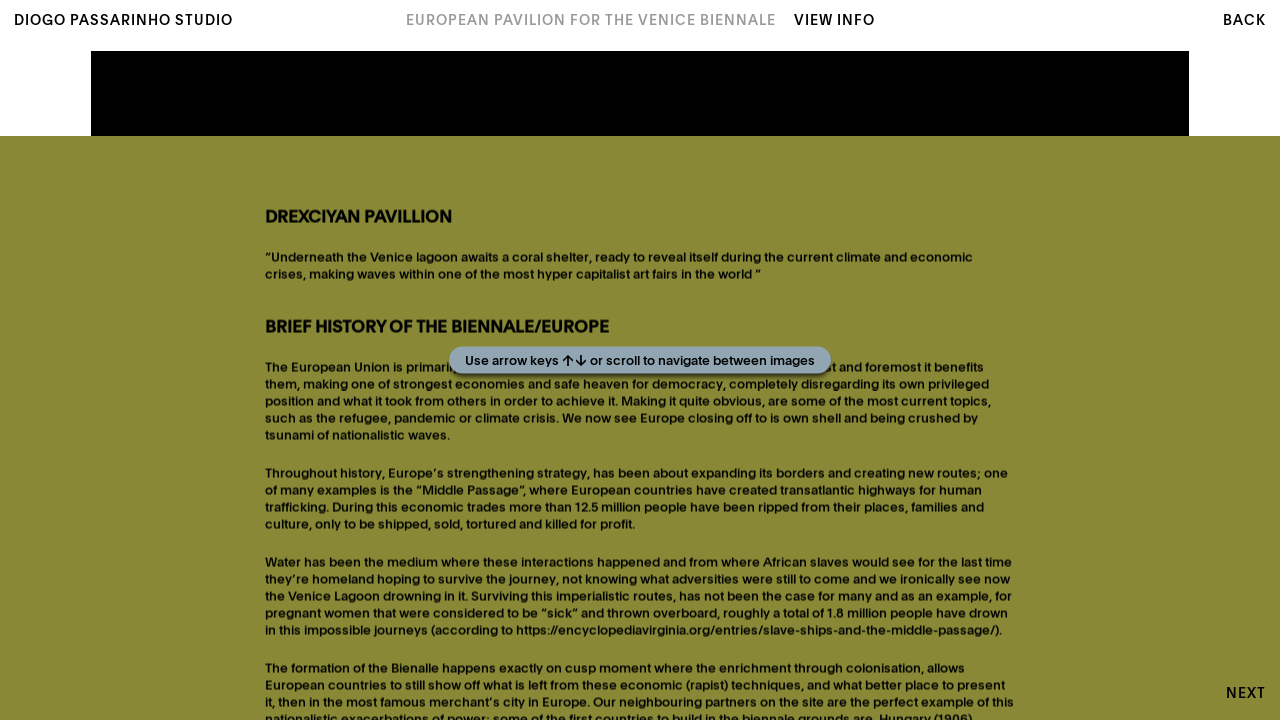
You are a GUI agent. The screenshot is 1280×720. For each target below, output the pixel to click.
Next (1246, 694)
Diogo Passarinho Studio (123, 21)
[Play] (640, 360)
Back (1244, 21)
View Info (834, 21)
